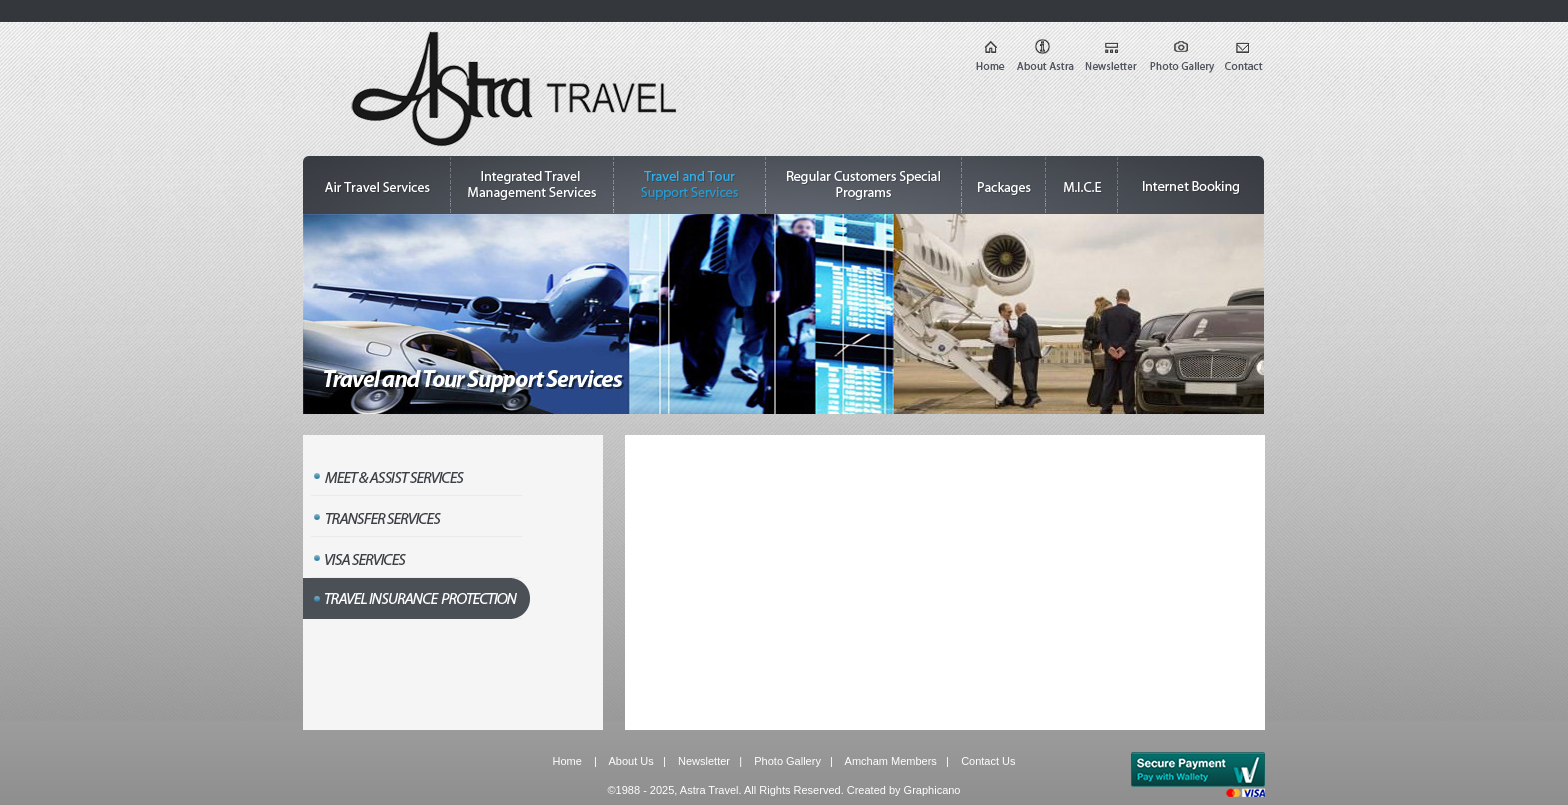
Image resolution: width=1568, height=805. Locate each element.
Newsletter (704, 761)
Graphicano (932, 790)
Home (566, 761)
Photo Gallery (787, 761)
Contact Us (988, 761)
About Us (631, 761)
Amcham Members (891, 761)
